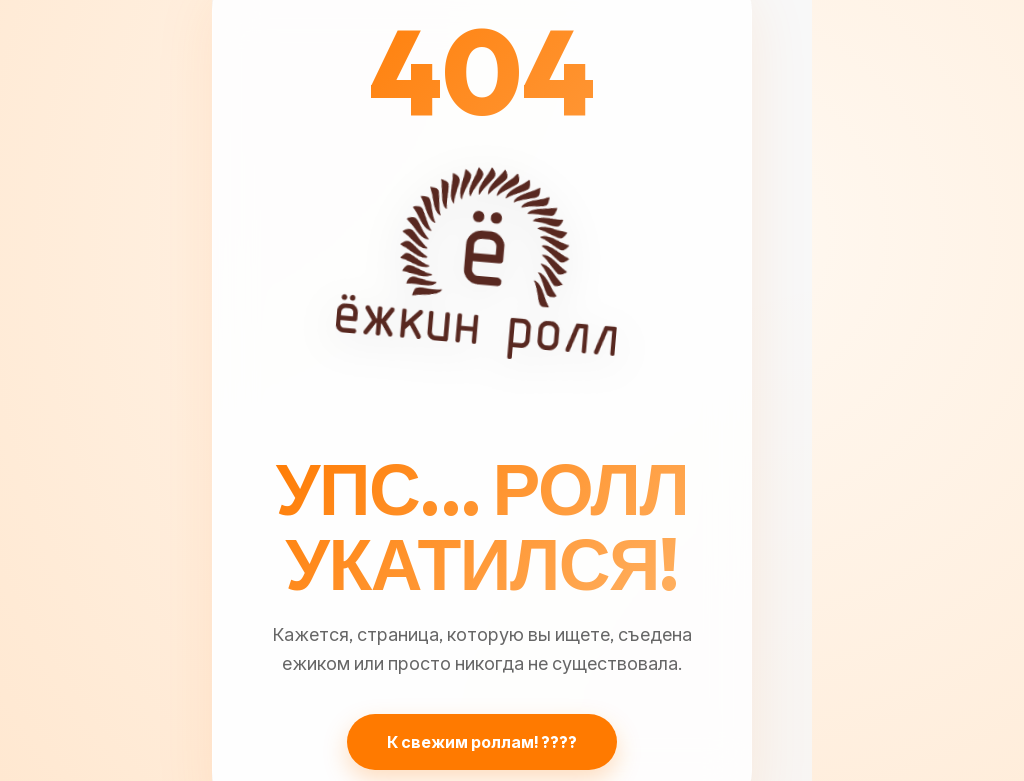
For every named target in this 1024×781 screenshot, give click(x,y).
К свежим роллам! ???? (482, 742)
